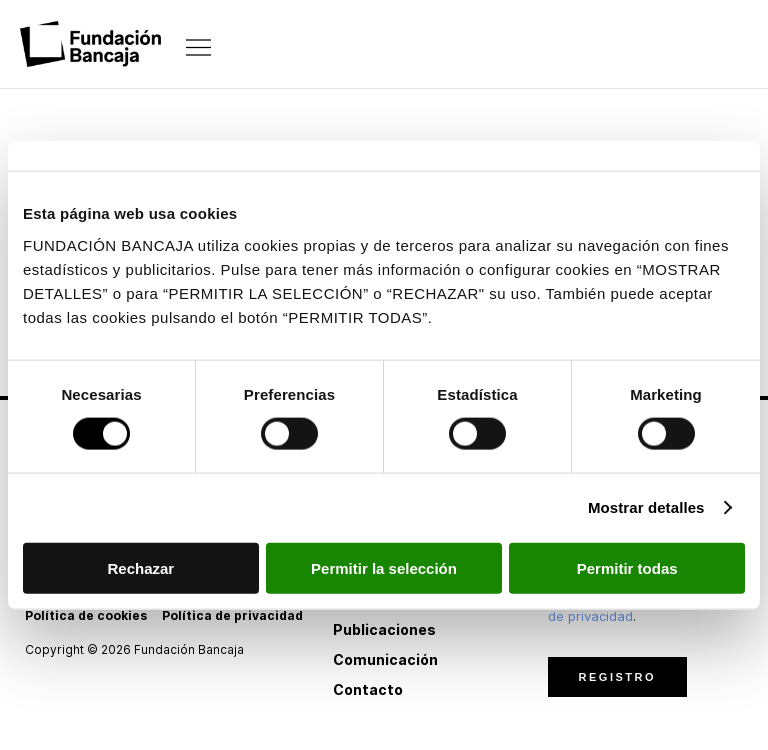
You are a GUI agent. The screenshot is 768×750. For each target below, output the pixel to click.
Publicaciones (384, 629)
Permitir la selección (384, 567)
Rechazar (140, 567)
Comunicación (385, 659)
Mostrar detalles (646, 507)
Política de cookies (86, 615)
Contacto (368, 689)
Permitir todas (627, 567)
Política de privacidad (232, 615)
